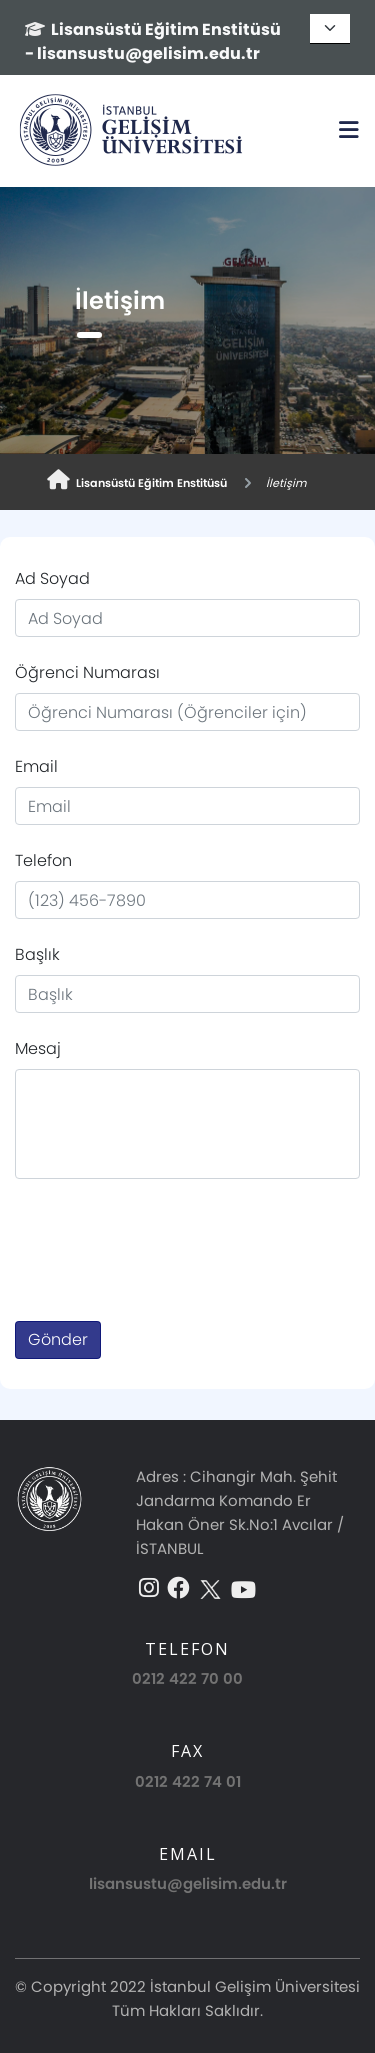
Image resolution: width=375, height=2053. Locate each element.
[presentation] (167, 1242)
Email (36, 766)
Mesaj (38, 1048)
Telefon (43, 860)
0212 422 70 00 (187, 1678)
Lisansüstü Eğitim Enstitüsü (137, 480)
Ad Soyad (52, 578)
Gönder (58, 1339)
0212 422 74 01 (188, 1781)
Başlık (37, 954)
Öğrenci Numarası (87, 672)
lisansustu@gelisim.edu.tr (188, 1883)
